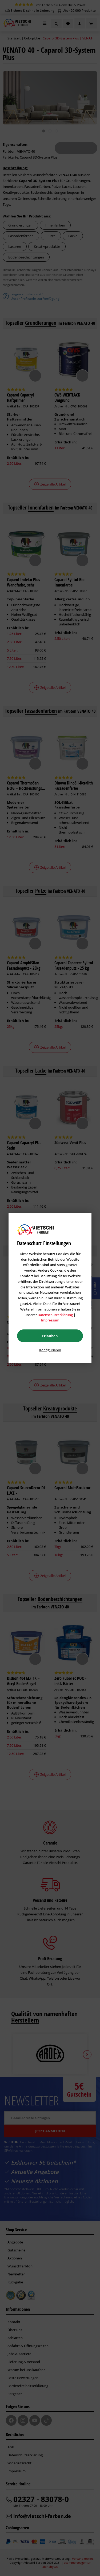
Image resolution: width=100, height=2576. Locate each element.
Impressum (50, 1320)
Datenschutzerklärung (55, 1314)
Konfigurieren (50, 1350)
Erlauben (50, 1335)
